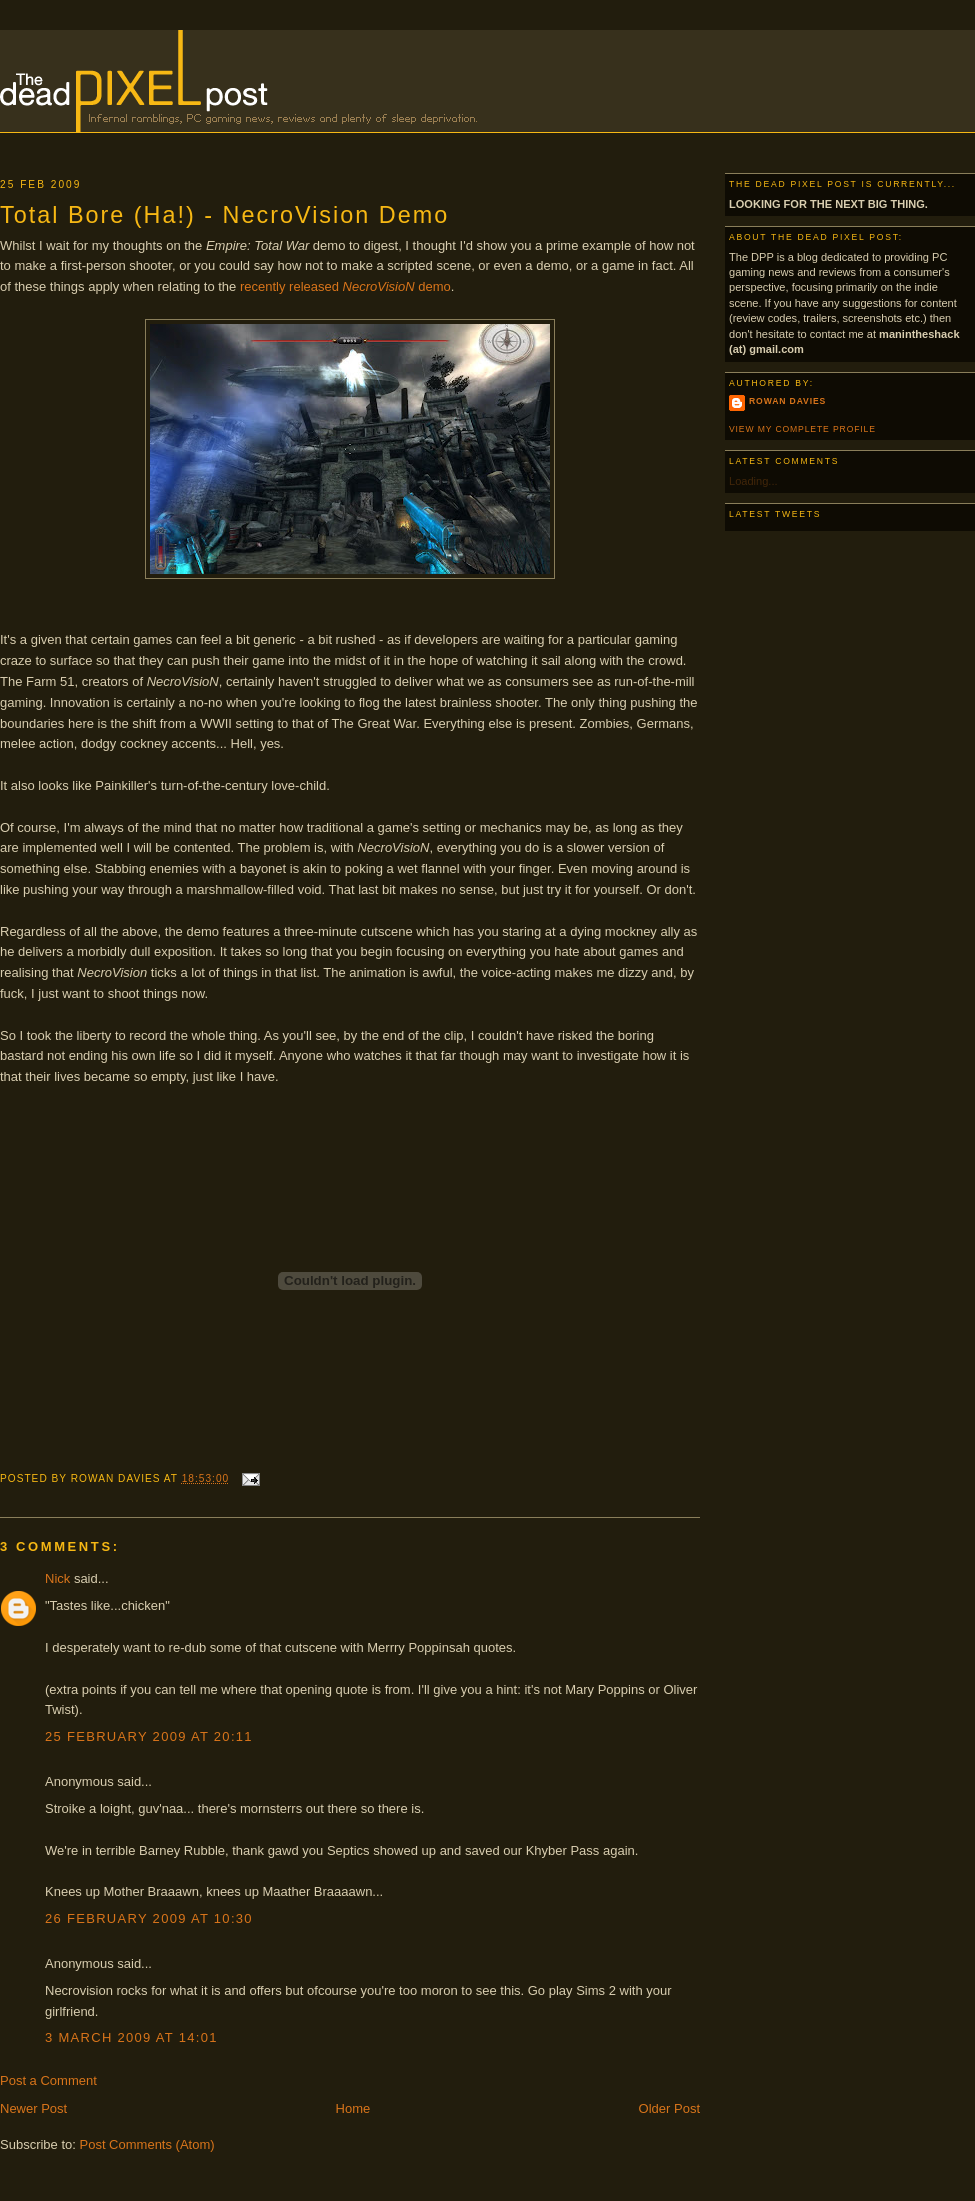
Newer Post (33, 2108)
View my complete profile (802, 429)
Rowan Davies (787, 401)
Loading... (753, 481)
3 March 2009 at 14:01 (131, 2037)
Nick (57, 1578)
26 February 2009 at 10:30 (149, 1918)
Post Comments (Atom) (147, 2144)
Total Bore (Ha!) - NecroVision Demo (224, 215)
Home (353, 2108)
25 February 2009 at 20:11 (149, 1736)
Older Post (669, 2108)
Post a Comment (48, 2080)
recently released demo (345, 286)
